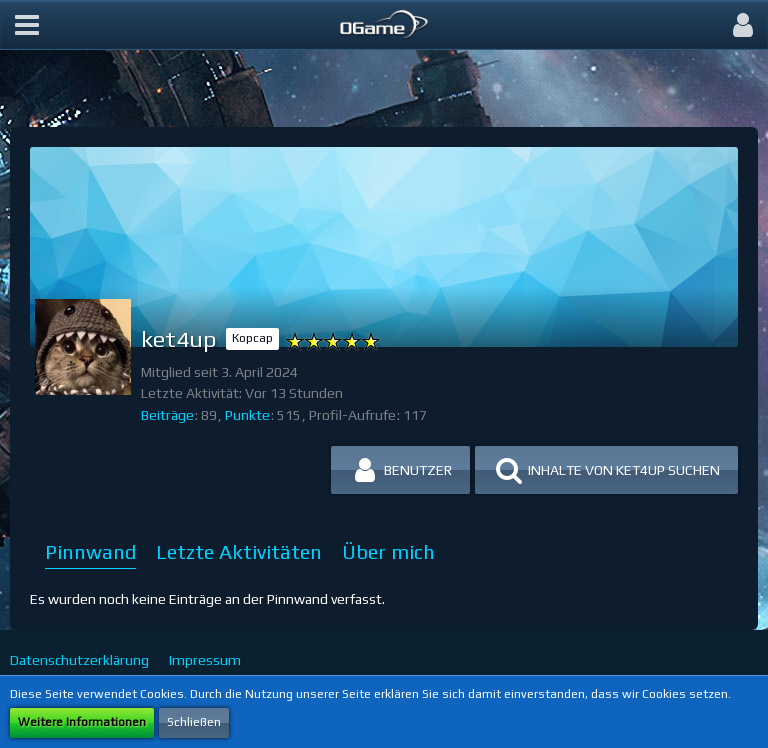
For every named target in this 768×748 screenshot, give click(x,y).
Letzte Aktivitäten (239, 551)
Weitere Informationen (82, 722)
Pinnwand (90, 551)
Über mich (388, 551)
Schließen (194, 722)
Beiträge (167, 415)
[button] (27, 25)
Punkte (247, 415)
